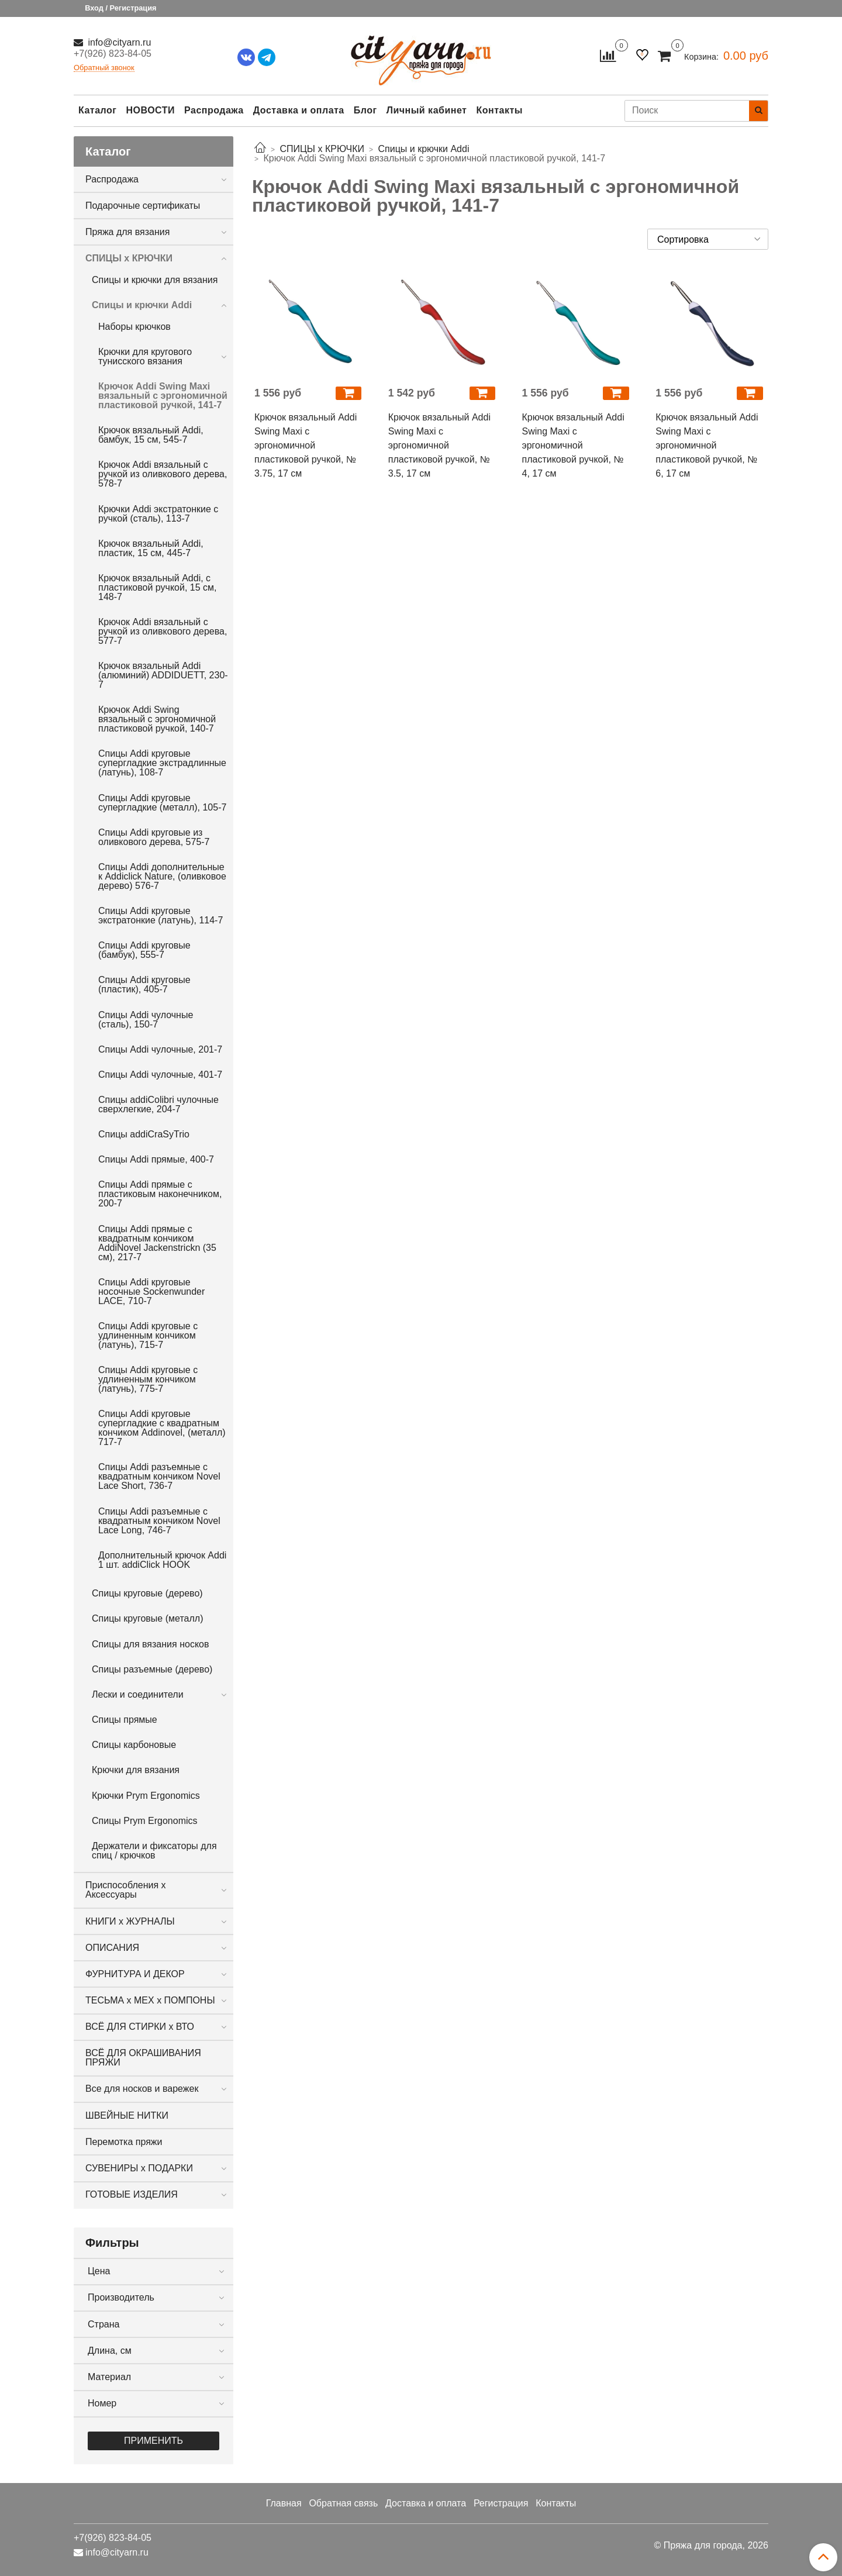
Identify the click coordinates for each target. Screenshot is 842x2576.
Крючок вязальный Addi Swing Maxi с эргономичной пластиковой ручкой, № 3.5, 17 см (439, 445)
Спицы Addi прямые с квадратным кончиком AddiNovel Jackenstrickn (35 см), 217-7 (157, 1243)
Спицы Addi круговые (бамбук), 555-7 (144, 950)
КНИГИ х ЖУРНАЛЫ (130, 1921)
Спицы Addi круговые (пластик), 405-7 (144, 984)
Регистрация (501, 2503)
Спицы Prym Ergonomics (145, 1821)
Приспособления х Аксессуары (125, 1889)
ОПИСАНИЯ (112, 1948)
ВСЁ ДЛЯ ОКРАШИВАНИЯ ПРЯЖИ (143, 2057)
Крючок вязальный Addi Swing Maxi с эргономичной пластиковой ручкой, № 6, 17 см (706, 445)
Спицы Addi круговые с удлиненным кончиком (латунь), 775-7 (148, 1379)
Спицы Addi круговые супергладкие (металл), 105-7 (162, 802)
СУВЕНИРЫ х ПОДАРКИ (139, 2168)
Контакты (499, 110)
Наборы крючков (134, 327)
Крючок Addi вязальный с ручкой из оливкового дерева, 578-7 (162, 474)
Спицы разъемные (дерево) (152, 1669)
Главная (284, 2503)
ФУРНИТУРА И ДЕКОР (135, 1974)
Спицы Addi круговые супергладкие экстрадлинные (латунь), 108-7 (162, 763)
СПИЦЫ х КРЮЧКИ (128, 258)
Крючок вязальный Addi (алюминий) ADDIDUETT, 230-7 (163, 675)
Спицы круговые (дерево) (147, 1593)
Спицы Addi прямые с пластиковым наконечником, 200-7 (160, 1194)
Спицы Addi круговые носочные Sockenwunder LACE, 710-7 (151, 1291)
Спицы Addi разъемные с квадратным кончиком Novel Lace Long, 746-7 (159, 1520)
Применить (153, 2441)
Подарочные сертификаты (142, 206)
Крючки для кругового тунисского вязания (145, 356)
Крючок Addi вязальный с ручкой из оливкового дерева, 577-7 (162, 631)
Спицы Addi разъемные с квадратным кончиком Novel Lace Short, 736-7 (159, 1476)
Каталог (97, 110)
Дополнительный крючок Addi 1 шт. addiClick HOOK (162, 1560)
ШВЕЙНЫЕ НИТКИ (126, 2115)
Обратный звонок (104, 68)
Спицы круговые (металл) (147, 1618)
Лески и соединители (138, 1694)
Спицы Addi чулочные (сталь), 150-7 (145, 1019)
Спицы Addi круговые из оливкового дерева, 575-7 (154, 837)
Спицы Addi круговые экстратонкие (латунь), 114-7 (160, 915)
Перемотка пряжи (123, 2142)
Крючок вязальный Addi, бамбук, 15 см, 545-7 (150, 434)
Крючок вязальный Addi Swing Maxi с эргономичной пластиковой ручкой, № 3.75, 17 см (305, 445)
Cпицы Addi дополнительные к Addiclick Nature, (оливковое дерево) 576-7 (162, 876)
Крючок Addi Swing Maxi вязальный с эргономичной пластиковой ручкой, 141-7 (162, 395)
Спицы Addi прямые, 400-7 (156, 1159)
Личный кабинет (427, 110)
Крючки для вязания (136, 1770)
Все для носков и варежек (141, 2089)
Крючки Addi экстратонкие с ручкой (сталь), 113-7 (158, 513)
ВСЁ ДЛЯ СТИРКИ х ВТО (139, 2027)
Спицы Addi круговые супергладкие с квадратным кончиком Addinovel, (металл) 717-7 (162, 1428)
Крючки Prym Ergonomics (146, 1796)
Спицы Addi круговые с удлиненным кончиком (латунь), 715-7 (148, 1335)
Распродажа (214, 110)
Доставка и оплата (298, 110)
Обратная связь (343, 2503)
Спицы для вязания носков (150, 1644)
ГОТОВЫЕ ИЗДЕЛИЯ (131, 2194)
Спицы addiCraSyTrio (143, 1134)
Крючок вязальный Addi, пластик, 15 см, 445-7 (150, 548)
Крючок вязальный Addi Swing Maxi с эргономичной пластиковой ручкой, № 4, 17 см (573, 445)
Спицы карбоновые (134, 1745)
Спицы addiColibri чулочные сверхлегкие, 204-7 (158, 1104)
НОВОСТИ (150, 110)
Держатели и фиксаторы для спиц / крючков (154, 1850)
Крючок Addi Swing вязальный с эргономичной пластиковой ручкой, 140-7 (157, 719)
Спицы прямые (124, 1720)
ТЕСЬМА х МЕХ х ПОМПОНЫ (150, 2000)
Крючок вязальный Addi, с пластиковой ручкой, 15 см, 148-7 (157, 587)
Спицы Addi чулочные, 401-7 (160, 1075)
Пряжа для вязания (127, 232)
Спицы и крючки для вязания (155, 280)
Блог (365, 110)
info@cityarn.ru (118, 42)
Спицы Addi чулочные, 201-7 (160, 1049)
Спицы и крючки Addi (142, 305)
